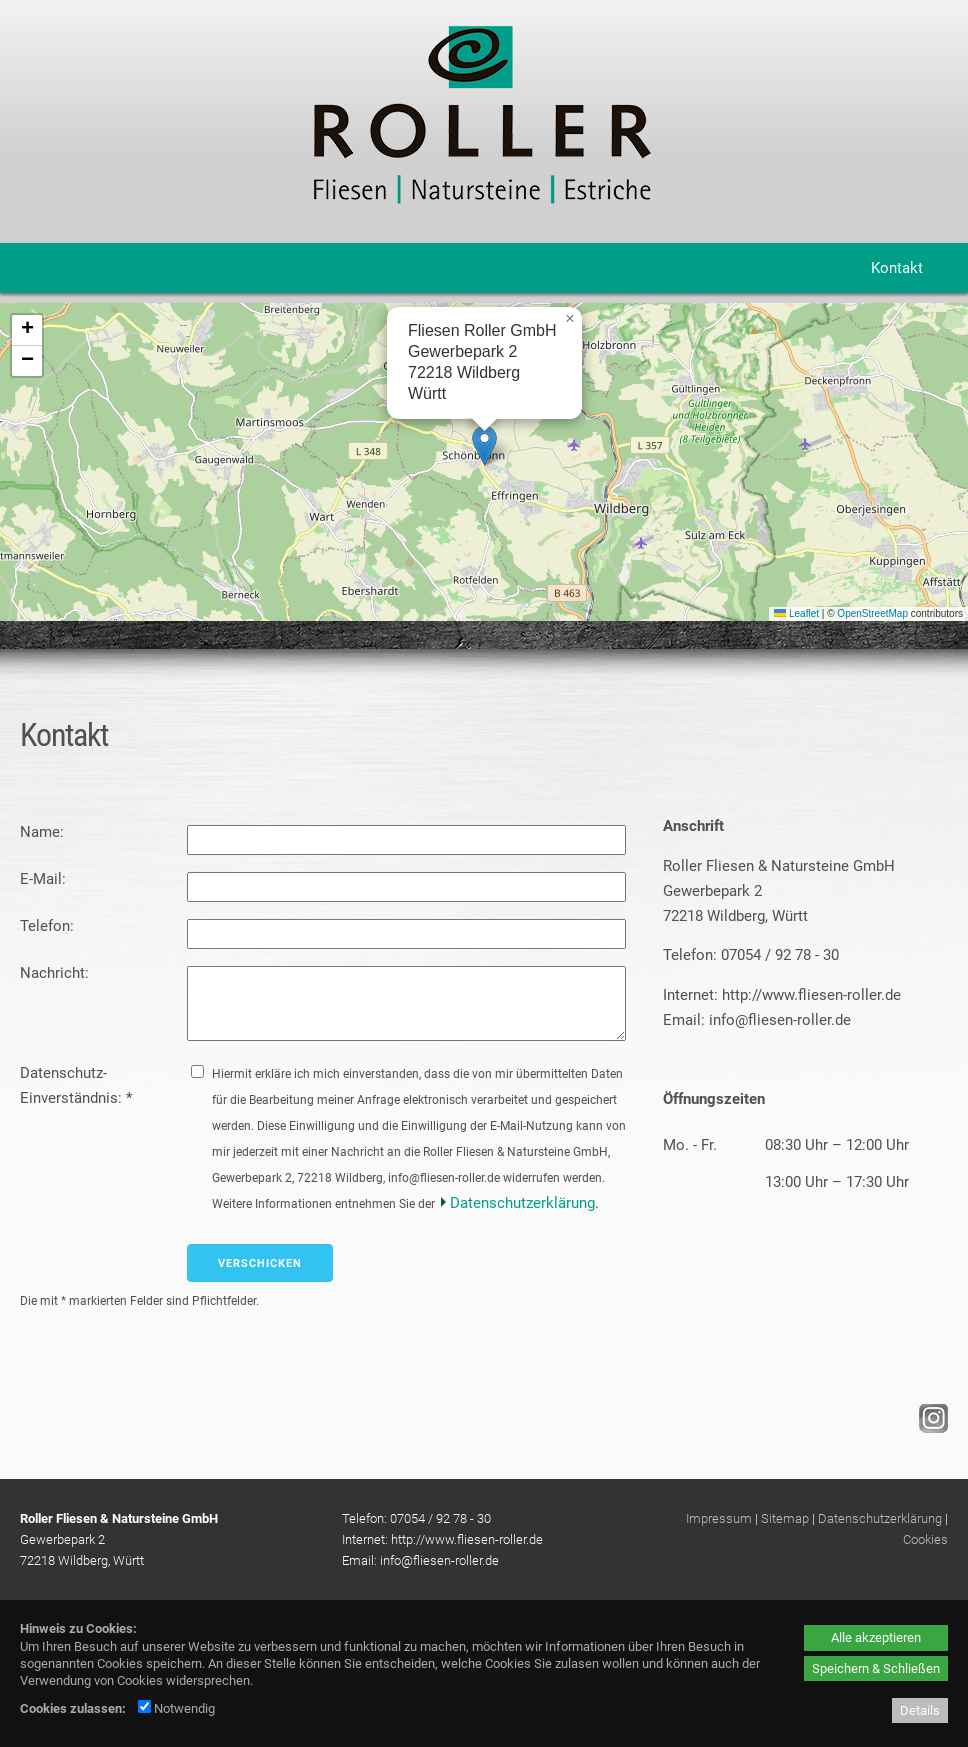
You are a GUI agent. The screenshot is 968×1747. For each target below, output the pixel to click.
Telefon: (49, 926)
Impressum (719, 1518)
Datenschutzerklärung (522, 1203)
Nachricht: (56, 973)
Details (920, 1710)
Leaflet (796, 613)
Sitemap (785, 1518)
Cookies (925, 1539)
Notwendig (176, 1708)
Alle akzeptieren (876, 1637)
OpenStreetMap (872, 613)
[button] (484, 445)
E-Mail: (45, 879)
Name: (44, 832)
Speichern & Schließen (876, 1668)
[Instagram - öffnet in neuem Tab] (931, 1428)
